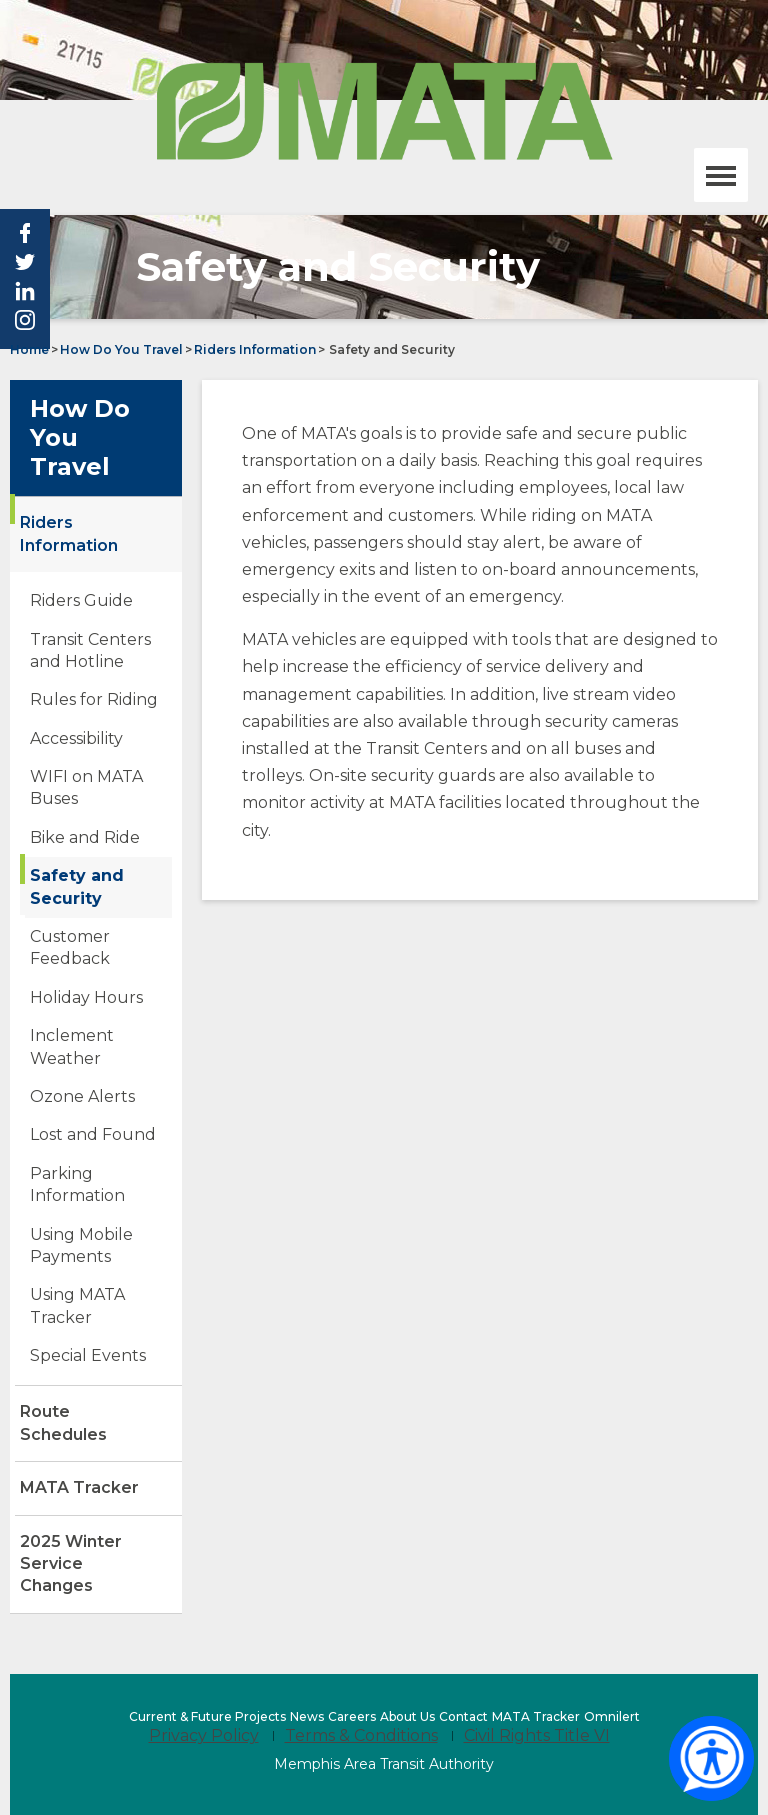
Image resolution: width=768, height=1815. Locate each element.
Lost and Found (93, 1134)
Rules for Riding (94, 699)
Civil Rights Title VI (537, 1735)
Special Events (88, 1355)
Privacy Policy (204, 1735)
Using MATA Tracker (94, 1311)
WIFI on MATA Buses (88, 793)
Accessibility (76, 738)
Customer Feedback (70, 947)
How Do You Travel (121, 349)
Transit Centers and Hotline (90, 650)
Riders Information (255, 349)
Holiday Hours (86, 997)
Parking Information (77, 1184)
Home (29, 349)
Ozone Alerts (82, 1096)
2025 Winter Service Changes (90, 1572)
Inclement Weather (72, 1046)
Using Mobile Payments (101, 1251)
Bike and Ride (85, 837)
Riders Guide (81, 600)
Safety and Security (77, 886)
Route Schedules (97, 1431)
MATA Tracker (79, 1487)
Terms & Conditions (361, 1735)
